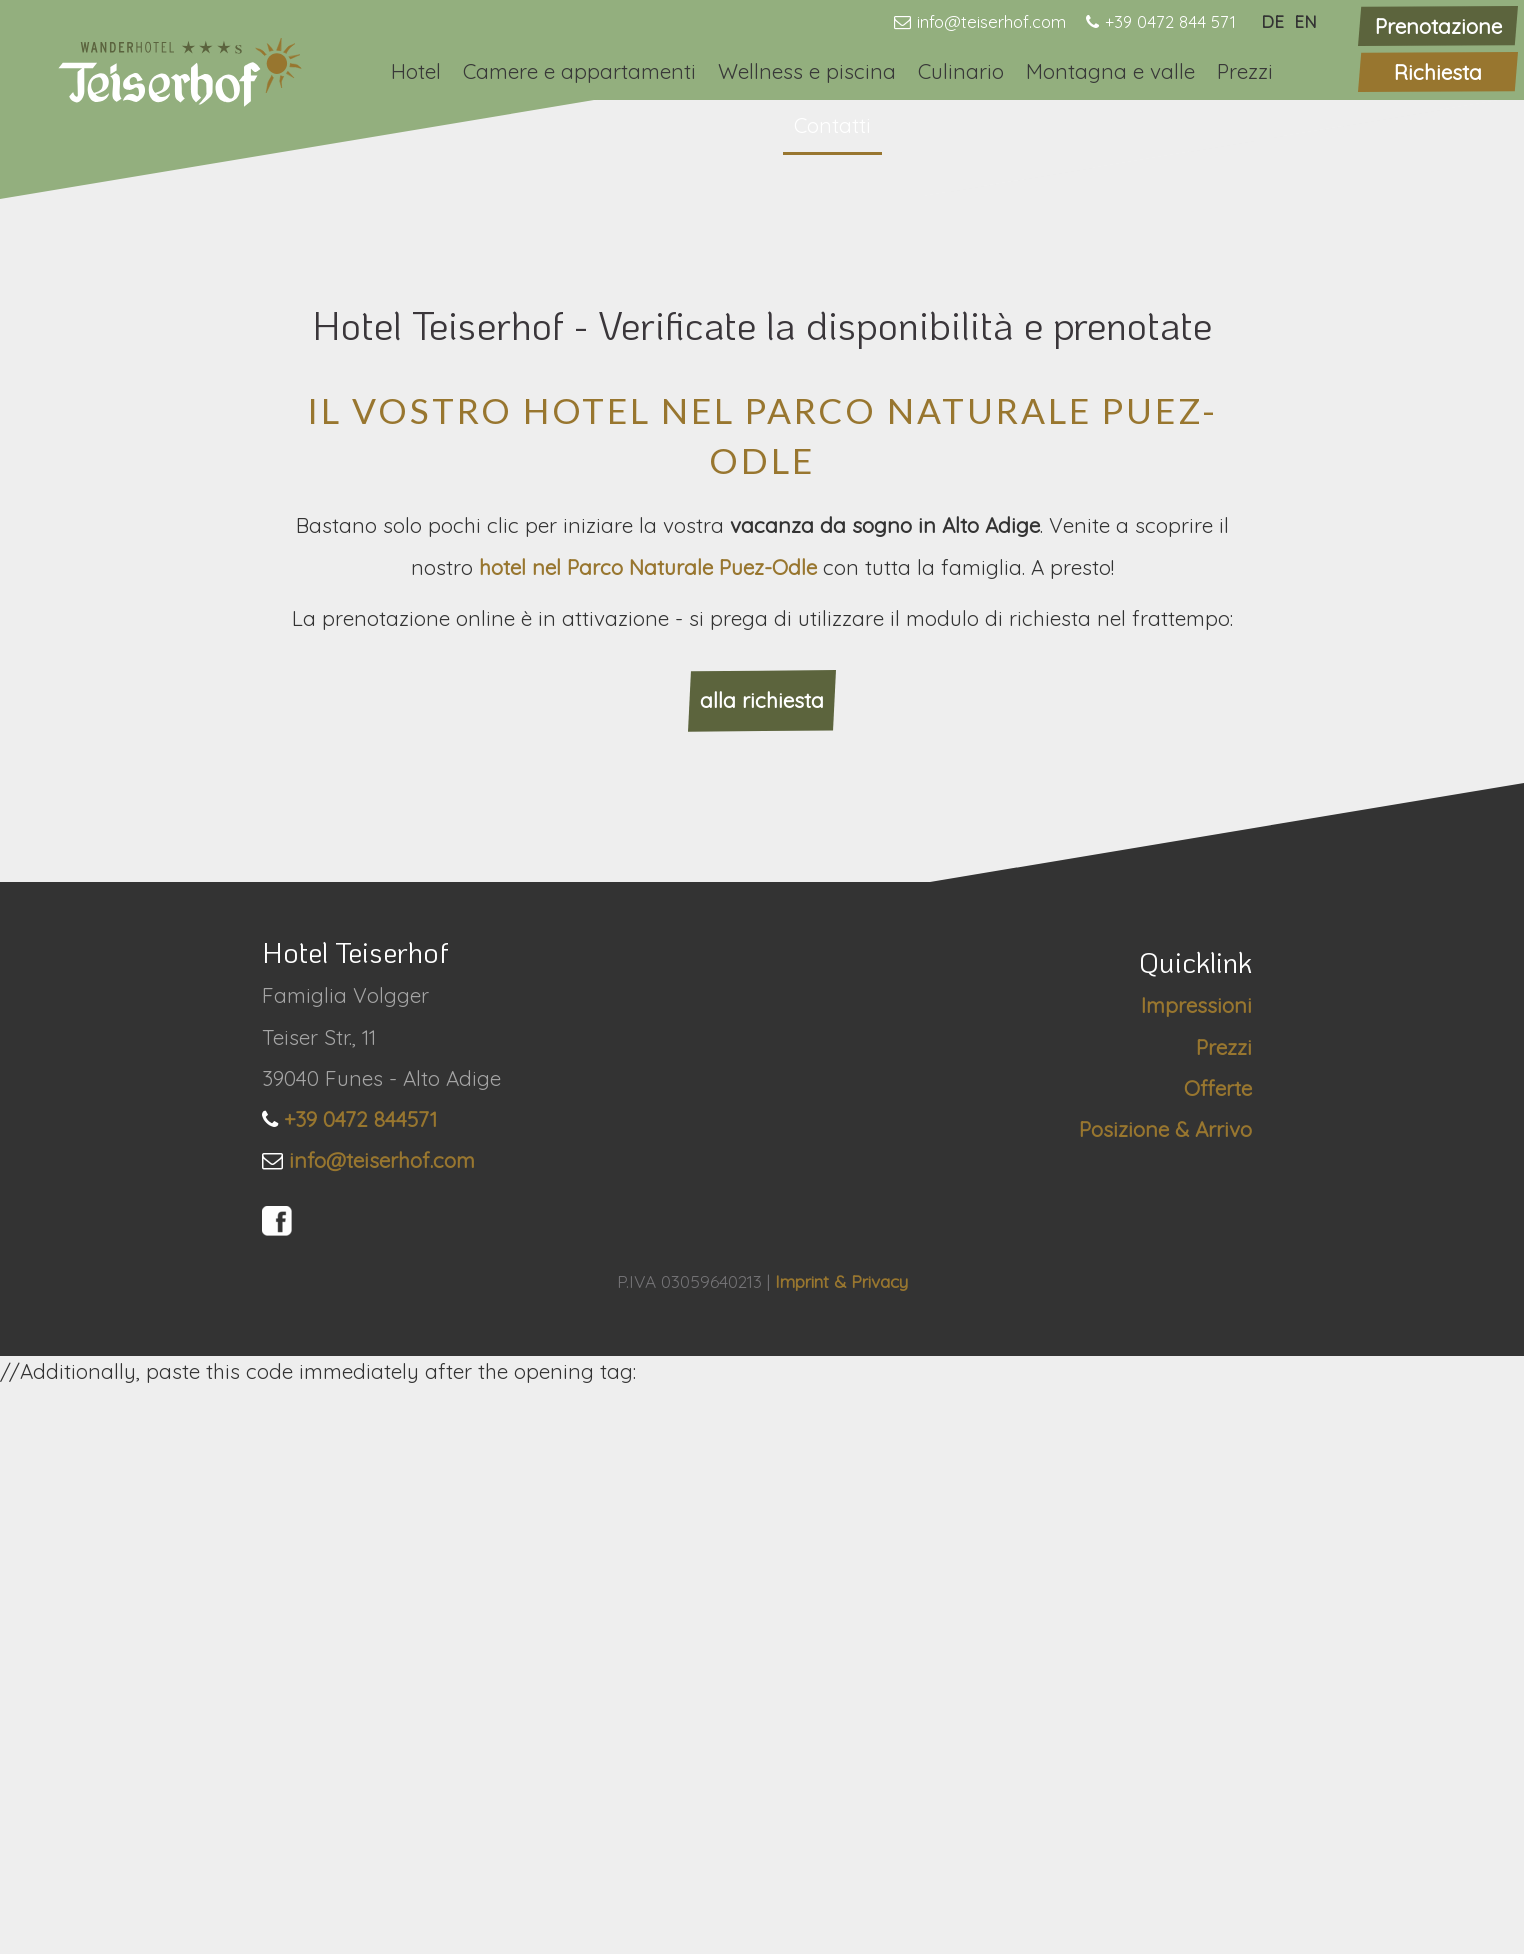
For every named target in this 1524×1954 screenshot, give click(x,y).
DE (1272, 21)
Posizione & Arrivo (1165, 1696)
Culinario (961, 71)
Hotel (416, 71)
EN (1305, 21)
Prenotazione (1438, 26)
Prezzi (1245, 71)
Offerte (1218, 1655)
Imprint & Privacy (841, 1847)
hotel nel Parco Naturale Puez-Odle (651, 1134)
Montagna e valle (1110, 71)
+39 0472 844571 (360, 1686)
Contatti (832, 125)
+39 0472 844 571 (1170, 21)
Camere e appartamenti (579, 71)
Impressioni (1196, 1572)
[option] (762, 428)
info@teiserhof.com (991, 21)
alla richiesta (762, 1267)
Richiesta (1438, 72)
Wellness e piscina (807, 71)
